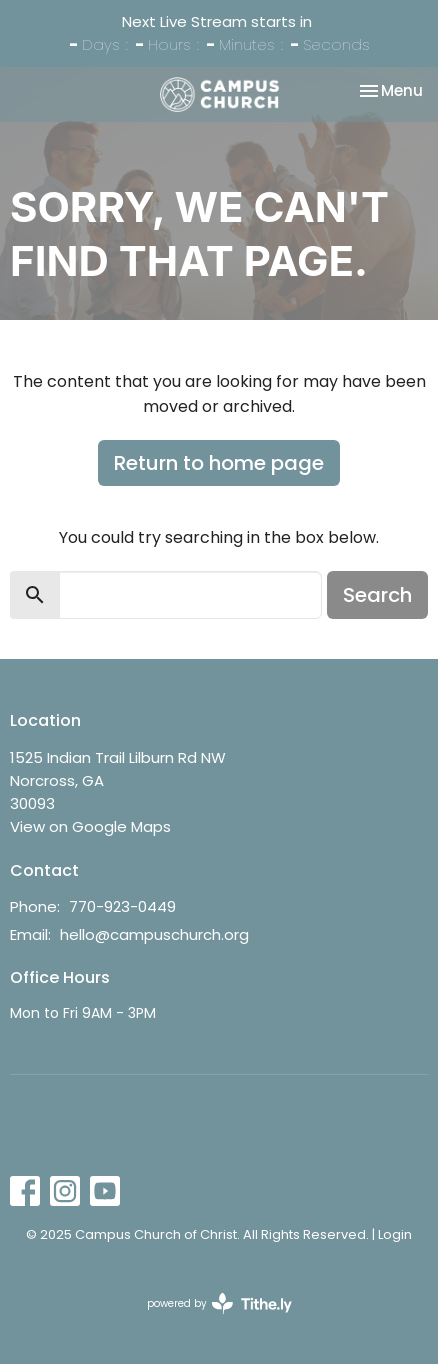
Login (395, 1234)
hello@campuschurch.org (154, 934)
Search (377, 595)
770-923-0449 (122, 906)
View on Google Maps (90, 826)
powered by (219, 1303)
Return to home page (219, 463)
